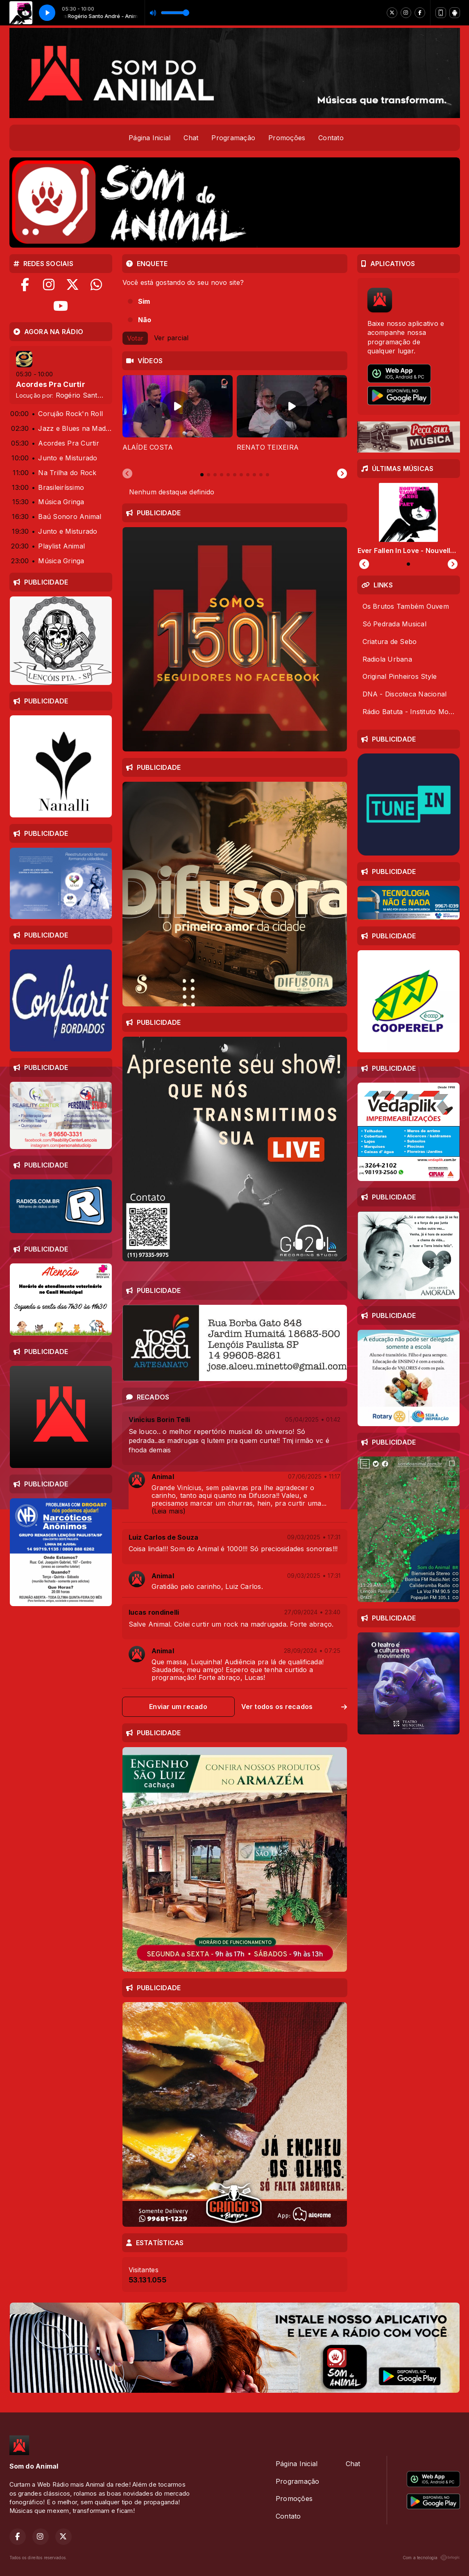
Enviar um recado (178, 1706)
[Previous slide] (127, 474)
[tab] (202, 474)
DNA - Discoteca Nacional (405, 694)
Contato (331, 138)
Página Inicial (149, 138)
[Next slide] (342, 474)
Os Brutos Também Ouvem (406, 606)
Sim (144, 301)
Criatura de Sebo (390, 641)
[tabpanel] (177, 418)
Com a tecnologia (431, 2557)
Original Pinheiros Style (400, 676)
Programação (233, 138)
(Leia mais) (169, 1511)
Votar (135, 338)
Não (145, 320)
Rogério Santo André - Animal (104, 395)
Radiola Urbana (387, 659)
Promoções (286, 138)
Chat (191, 138)
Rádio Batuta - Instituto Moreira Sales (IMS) (411, 712)
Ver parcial (171, 337)
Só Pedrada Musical (394, 624)
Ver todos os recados (294, 1706)
